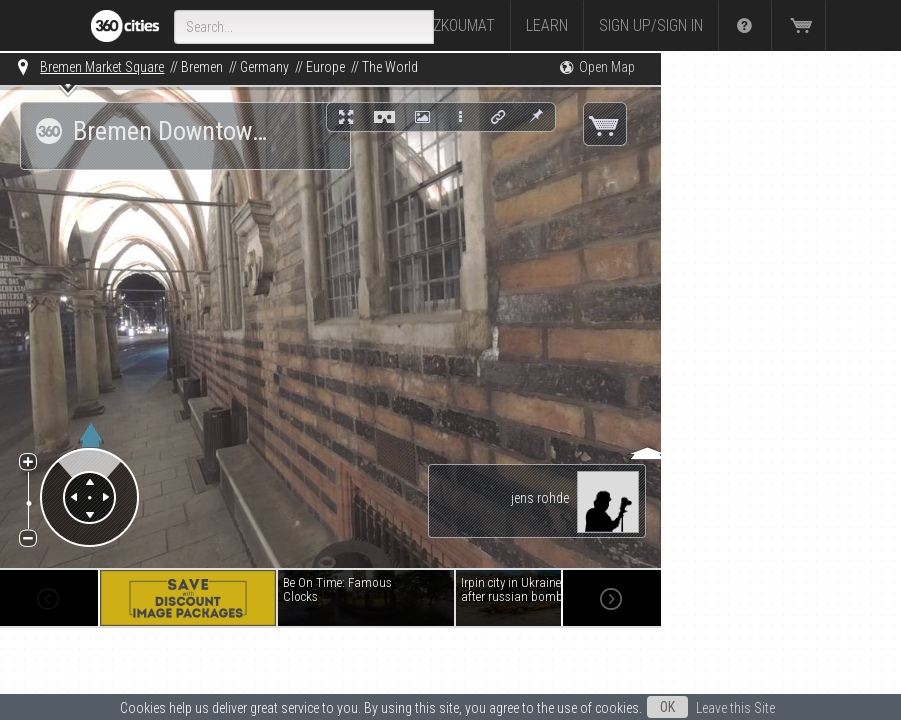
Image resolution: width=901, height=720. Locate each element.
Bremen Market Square (102, 67)
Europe (325, 67)
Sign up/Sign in (651, 25)
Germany (264, 67)
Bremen (202, 67)
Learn (547, 25)
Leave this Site (735, 708)
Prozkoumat (450, 25)
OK (667, 707)
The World (390, 67)
